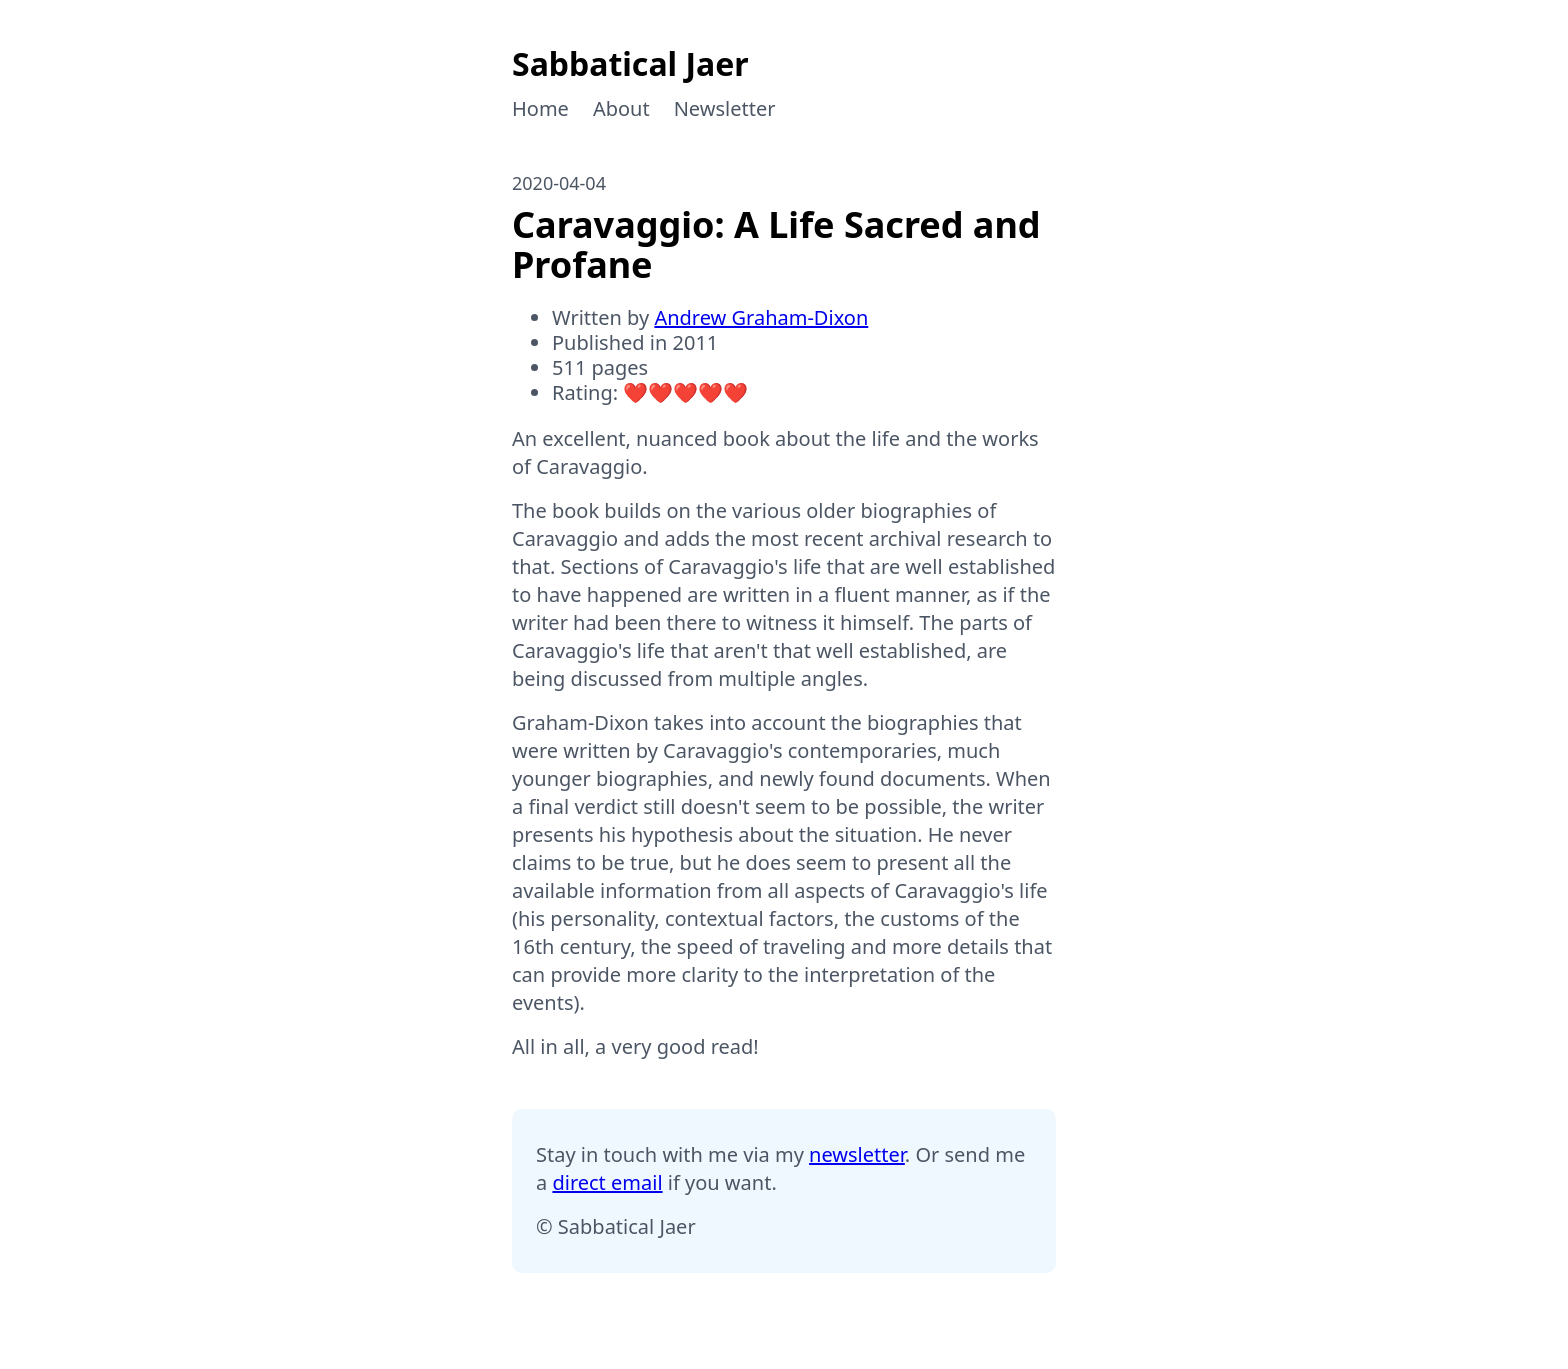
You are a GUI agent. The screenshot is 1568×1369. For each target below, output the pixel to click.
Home (540, 108)
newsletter (857, 1154)
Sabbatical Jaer (630, 63)
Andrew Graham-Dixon (761, 317)
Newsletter (725, 108)
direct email (607, 1182)
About (621, 108)
